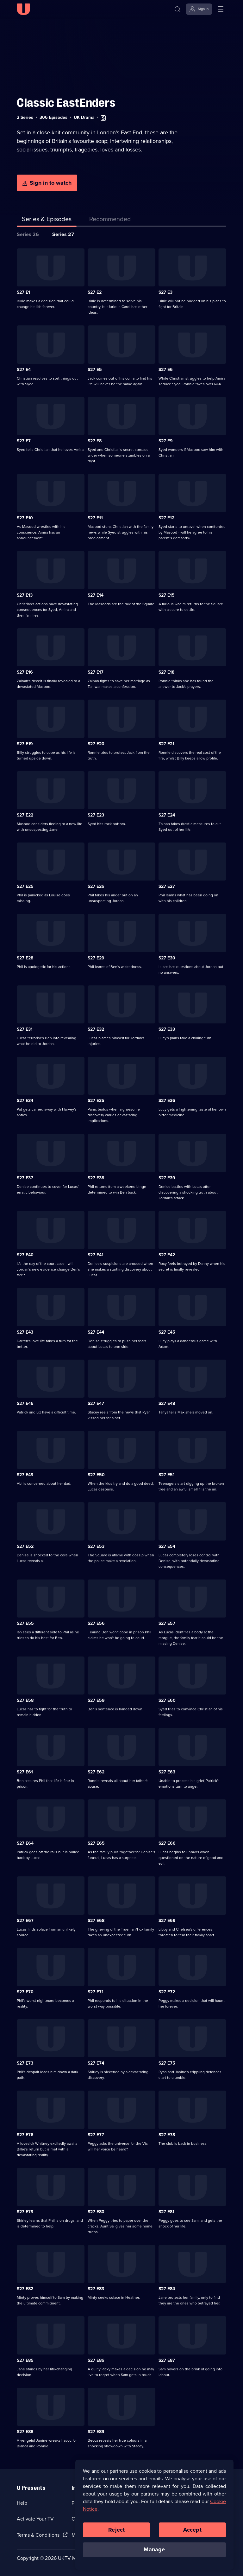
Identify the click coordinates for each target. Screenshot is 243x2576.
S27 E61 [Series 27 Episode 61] (25, 1772)
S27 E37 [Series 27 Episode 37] (25, 1178)
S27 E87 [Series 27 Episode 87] (167, 2360)
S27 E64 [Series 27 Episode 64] (25, 1843)
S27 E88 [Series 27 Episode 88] (25, 2431)
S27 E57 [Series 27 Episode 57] (167, 1623)
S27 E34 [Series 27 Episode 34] (25, 1100)
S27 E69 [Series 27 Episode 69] (167, 1920)
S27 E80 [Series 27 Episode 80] (96, 2211)
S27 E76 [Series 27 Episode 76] (25, 2134)
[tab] (110, 220)
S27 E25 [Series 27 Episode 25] (25, 886)
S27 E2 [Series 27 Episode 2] (95, 292)
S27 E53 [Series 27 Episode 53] (96, 1546)
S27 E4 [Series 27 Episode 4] (24, 369)
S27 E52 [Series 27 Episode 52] (25, 1546)
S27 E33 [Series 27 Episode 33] (167, 1029)
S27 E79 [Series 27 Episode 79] (25, 2211)
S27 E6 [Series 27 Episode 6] (166, 369)
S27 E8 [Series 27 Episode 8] (95, 441)
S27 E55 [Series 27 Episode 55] (25, 1623)
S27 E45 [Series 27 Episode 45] (167, 1332)
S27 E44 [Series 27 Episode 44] (96, 1332)
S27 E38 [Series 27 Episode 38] (96, 1178)
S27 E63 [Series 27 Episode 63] (167, 1772)
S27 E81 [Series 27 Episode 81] (166, 2211)
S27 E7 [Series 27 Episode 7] (24, 441)
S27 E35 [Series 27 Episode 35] (96, 1100)
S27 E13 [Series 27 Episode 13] (25, 595)
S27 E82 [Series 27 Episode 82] (25, 2288)
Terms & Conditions (38, 2535)
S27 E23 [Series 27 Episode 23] (96, 815)
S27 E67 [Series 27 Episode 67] (25, 1920)
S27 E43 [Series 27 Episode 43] (25, 1332)
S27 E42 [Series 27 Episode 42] (167, 1255)
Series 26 (28, 234)
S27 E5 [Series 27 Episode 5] (95, 369)
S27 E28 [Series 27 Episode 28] (25, 958)
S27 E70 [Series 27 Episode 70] (25, 1992)
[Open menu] (220, 9)
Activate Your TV (35, 2518)
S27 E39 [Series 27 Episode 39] (167, 1178)
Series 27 (63, 234)
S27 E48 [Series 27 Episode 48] (167, 1403)
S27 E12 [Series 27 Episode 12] (166, 518)
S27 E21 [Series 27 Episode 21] (166, 743)
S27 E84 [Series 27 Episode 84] (167, 2288)
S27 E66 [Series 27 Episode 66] (167, 1843)
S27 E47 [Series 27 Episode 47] (96, 1403)
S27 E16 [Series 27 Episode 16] (25, 672)
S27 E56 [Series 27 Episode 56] (96, 1623)
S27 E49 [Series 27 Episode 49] (25, 1474)
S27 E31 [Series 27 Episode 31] (25, 1029)
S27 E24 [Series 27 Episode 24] (167, 815)
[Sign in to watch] (47, 183)
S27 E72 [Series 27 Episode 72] (167, 1992)
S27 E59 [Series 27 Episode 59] (96, 1700)
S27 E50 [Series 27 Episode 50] (96, 1474)
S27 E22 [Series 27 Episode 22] (25, 815)
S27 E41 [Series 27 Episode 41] (95, 1255)
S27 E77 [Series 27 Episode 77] (96, 2134)
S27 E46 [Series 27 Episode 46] (25, 1403)
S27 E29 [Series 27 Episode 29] (96, 958)
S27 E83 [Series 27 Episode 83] (96, 2288)
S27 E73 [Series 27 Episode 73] (25, 2063)
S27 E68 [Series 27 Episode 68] (96, 1920)
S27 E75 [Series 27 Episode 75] (167, 2063)
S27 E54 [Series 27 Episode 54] (167, 1546)
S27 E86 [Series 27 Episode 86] (96, 2360)
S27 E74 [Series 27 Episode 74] (96, 2063)
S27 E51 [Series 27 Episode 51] (167, 1474)
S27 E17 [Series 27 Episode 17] (95, 672)
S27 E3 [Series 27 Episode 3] (165, 292)
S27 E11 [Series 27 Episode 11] (95, 518)
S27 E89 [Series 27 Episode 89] (96, 2431)
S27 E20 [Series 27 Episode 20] (96, 743)
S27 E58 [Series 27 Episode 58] (25, 1700)
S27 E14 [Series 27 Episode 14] (95, 595)
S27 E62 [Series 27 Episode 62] (96, 1772)
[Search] (177, 9)
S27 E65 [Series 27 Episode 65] (96, 1843)
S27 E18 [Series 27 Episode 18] (166, 672)
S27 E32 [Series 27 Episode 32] (96, 1029)
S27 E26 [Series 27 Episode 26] (96, 886)
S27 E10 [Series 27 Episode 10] (25, 518)
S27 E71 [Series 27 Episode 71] (95, 1992)
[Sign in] (199, 9)
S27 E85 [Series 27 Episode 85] (25, 2360)
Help (22, 2503)
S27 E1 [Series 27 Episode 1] (23, 292)
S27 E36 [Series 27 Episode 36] (167, 1100)
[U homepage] (23, 9)
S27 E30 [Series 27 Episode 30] (167, 958)
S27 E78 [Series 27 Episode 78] (167, 2134)
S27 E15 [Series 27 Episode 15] (167, 595)
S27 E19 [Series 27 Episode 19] (25, 743)
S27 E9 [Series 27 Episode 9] (166, 441)
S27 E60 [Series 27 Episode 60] (167, 1700)
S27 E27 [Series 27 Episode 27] (167, 886)
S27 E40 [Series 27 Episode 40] (25, 1255)
